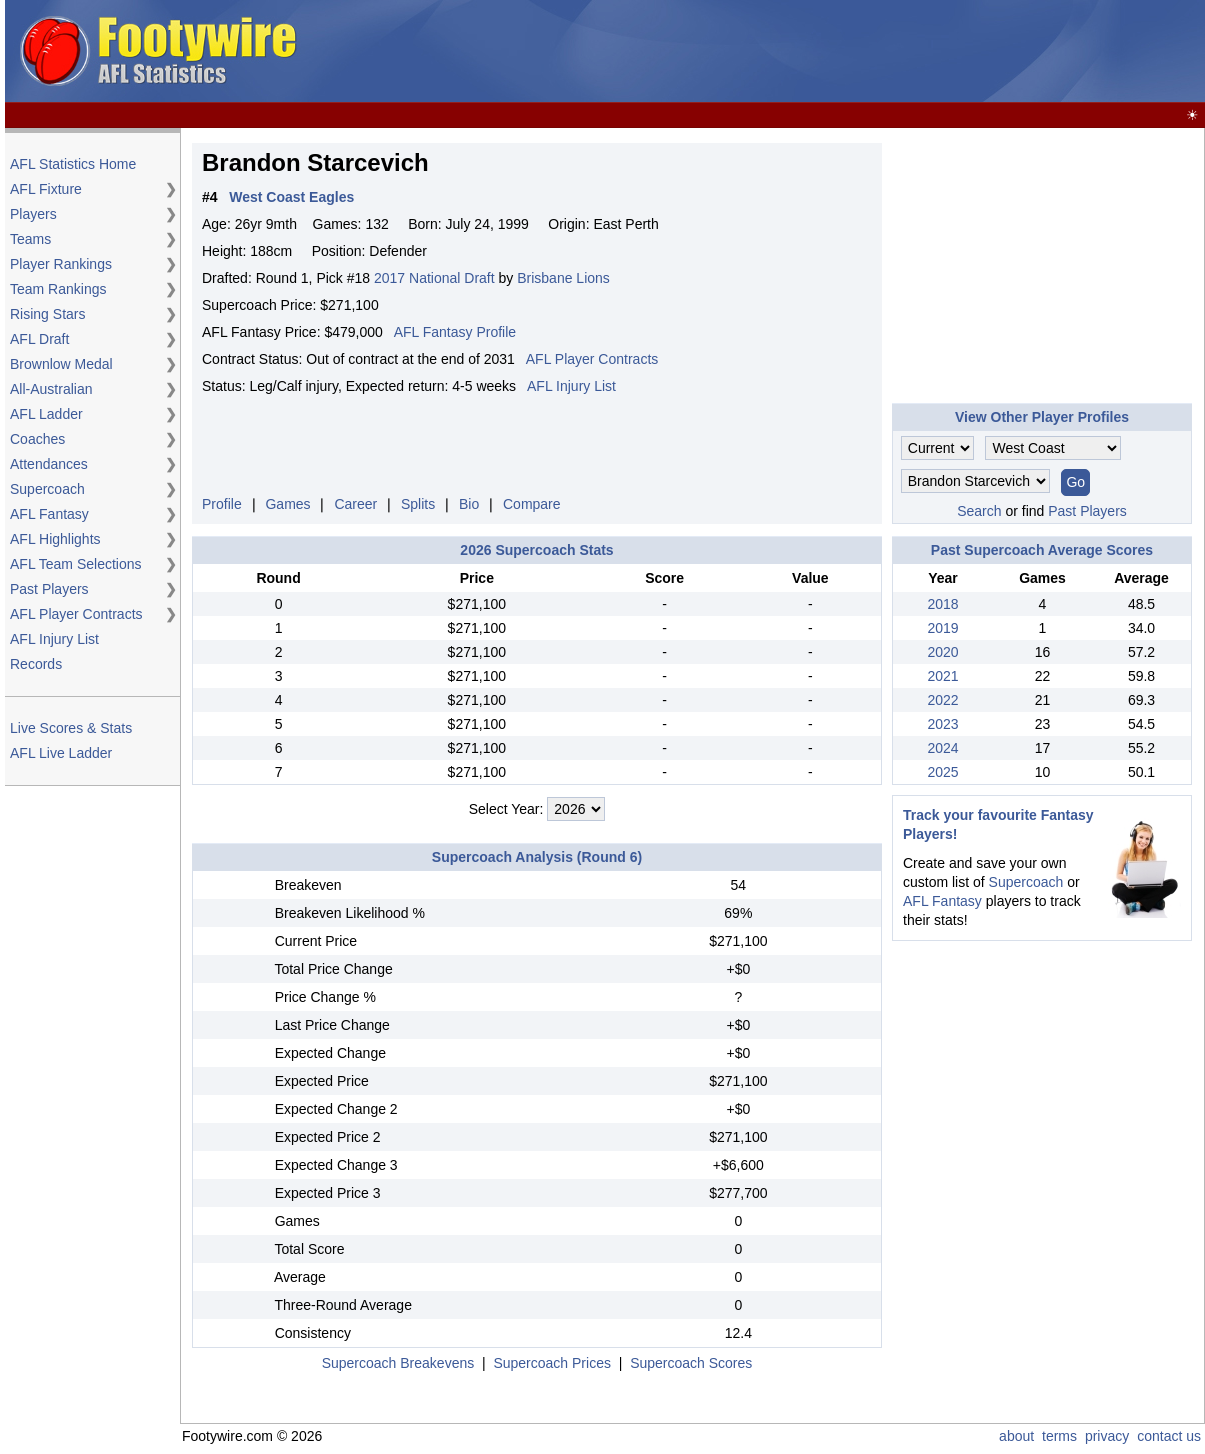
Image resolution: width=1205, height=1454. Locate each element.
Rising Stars (47, 314)
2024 (942, 748)
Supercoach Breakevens (398, 1363)
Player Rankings (61, 264)
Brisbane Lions (563, 278)
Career (355, 504)
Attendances (49, 464)
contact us (1169, 1436)
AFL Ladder (46, 414)
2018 (942, 604)
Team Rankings (58, 289)
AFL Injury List (54, 639)
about (1016, 1436)
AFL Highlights (55, 539)
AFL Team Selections (76, 564)
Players (33, 214)
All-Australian (51, 389)
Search (979, 511)
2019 (942, 628)
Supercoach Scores (691, 1363)
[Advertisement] (837, 52)
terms (1059, 1436)
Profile (222, 504)
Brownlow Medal (61, 364)
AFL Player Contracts (76, 614)
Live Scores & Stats (71, 728)
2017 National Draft (434, 278)
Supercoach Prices (552, 1363)
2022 (942, 700)
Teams (30, 239)
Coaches (37, 439)
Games (287, 504)
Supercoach (47, 489)
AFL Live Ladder (61, 753)
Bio (469, 504)
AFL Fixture (46, 189)
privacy (1107, 1436)
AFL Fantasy (49, 514)
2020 (942, 652)
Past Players (49, 589)
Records (36, 664)
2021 (942, 676)
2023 (942, 724)
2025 (942, 772)
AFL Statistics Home (73, 164)
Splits (418, 504)
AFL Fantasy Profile (455, 332)
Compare (532, 504)
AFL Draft (39, 339)
